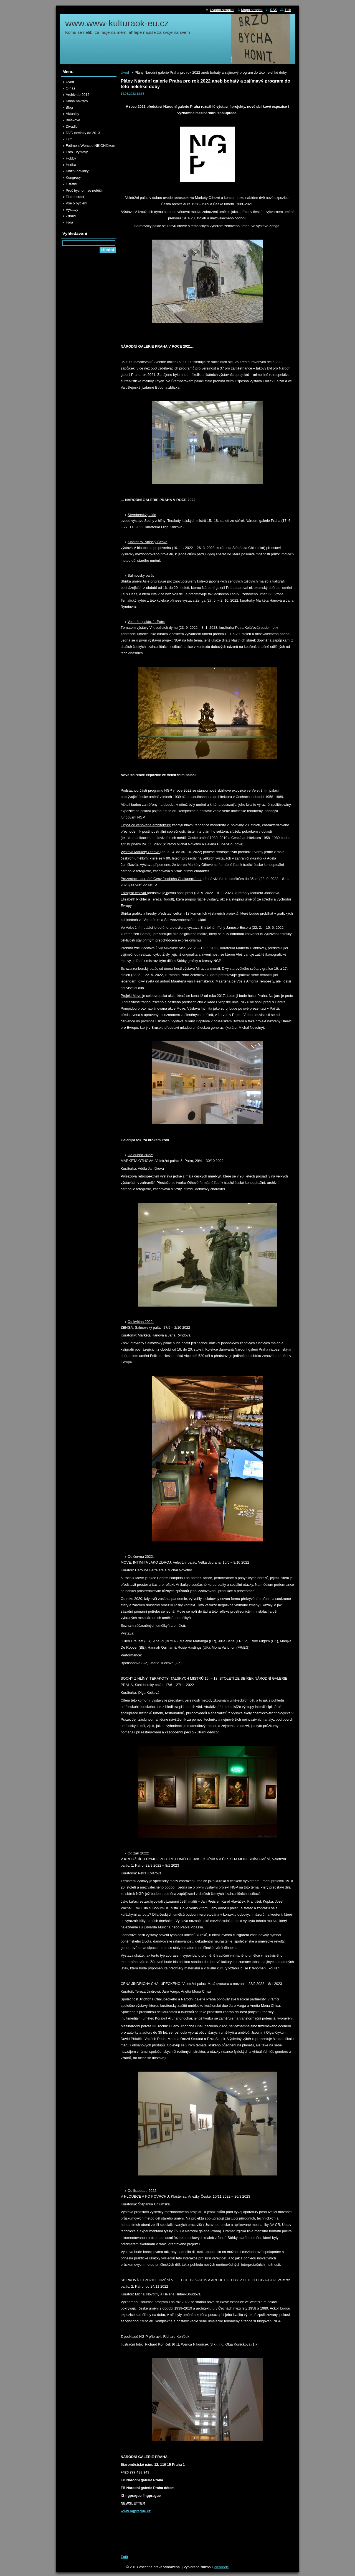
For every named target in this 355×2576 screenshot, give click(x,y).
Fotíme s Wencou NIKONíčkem (90, 145)
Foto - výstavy (77, 152)
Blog (69, 107)
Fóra (69, 222)
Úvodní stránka (222, 10)
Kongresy (73, 177)
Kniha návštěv (77, 101)
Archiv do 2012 (77, 95)
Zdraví (71, 216)
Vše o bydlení (76, 203)
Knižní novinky (77, 171)
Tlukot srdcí (75, 197)
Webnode (221, 2567)
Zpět (124, 2557)
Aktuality (72, 114)
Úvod (125, 72)
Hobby (71, 158)
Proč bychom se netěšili (84, 190)
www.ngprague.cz (136, 2511)
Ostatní (71, 184)
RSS (273, 10)
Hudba (71, 165)
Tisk (288, 10)
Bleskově (73, 120)
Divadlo (72, 126)
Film (69, 139)
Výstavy (72, 209)
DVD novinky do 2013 (83, 133)
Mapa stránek (252, 10)
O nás (70, 88)
